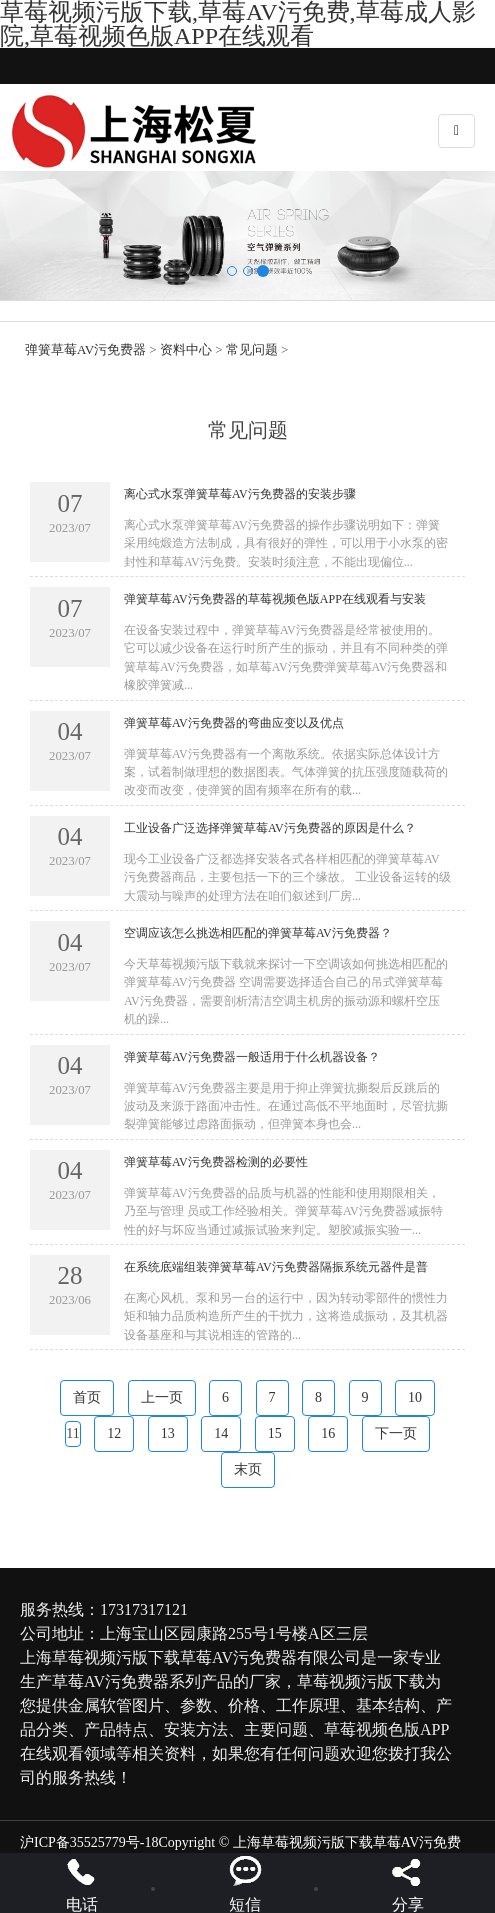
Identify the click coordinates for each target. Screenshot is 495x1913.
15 (275, 1433)
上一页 (162, 1397)
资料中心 (186, 349)
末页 (248, 1469)
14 (221, 1433)
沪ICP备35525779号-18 (89, 1842)
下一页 (396, 1433)
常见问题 (252, 349)
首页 (87, 1397)
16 (328, 1433)
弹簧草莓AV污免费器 (85, 349)
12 (114, 1433)
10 (415, 1397)
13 (168, 1433)
